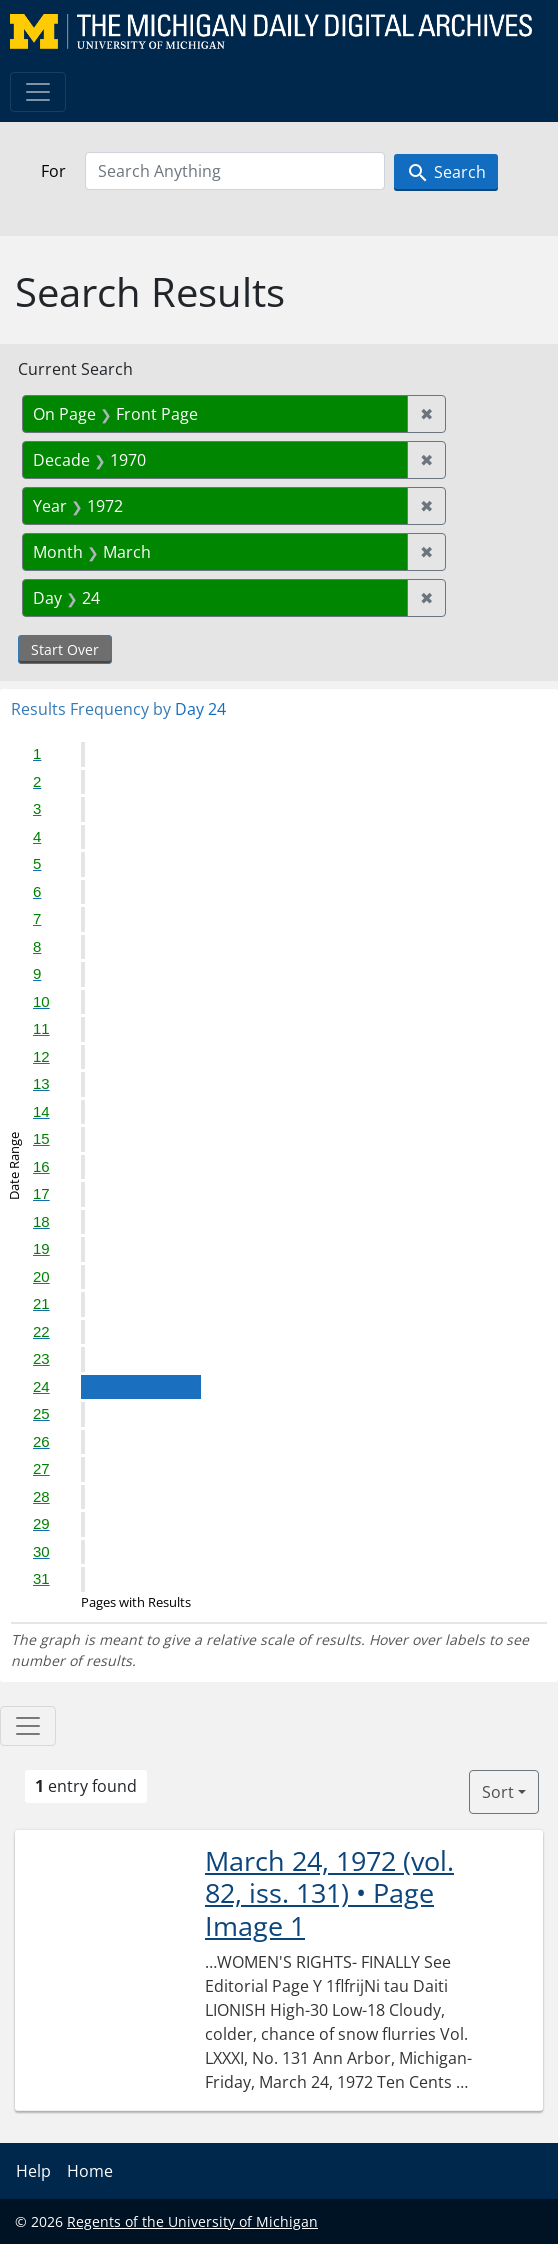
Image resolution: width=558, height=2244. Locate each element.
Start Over (65, 649)
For (53, 171)
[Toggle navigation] (38, 92)
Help (33, 2171)
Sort (498, 1792)
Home (90, 2171)
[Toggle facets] (28, 1726)
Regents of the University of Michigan (192, 2221)
